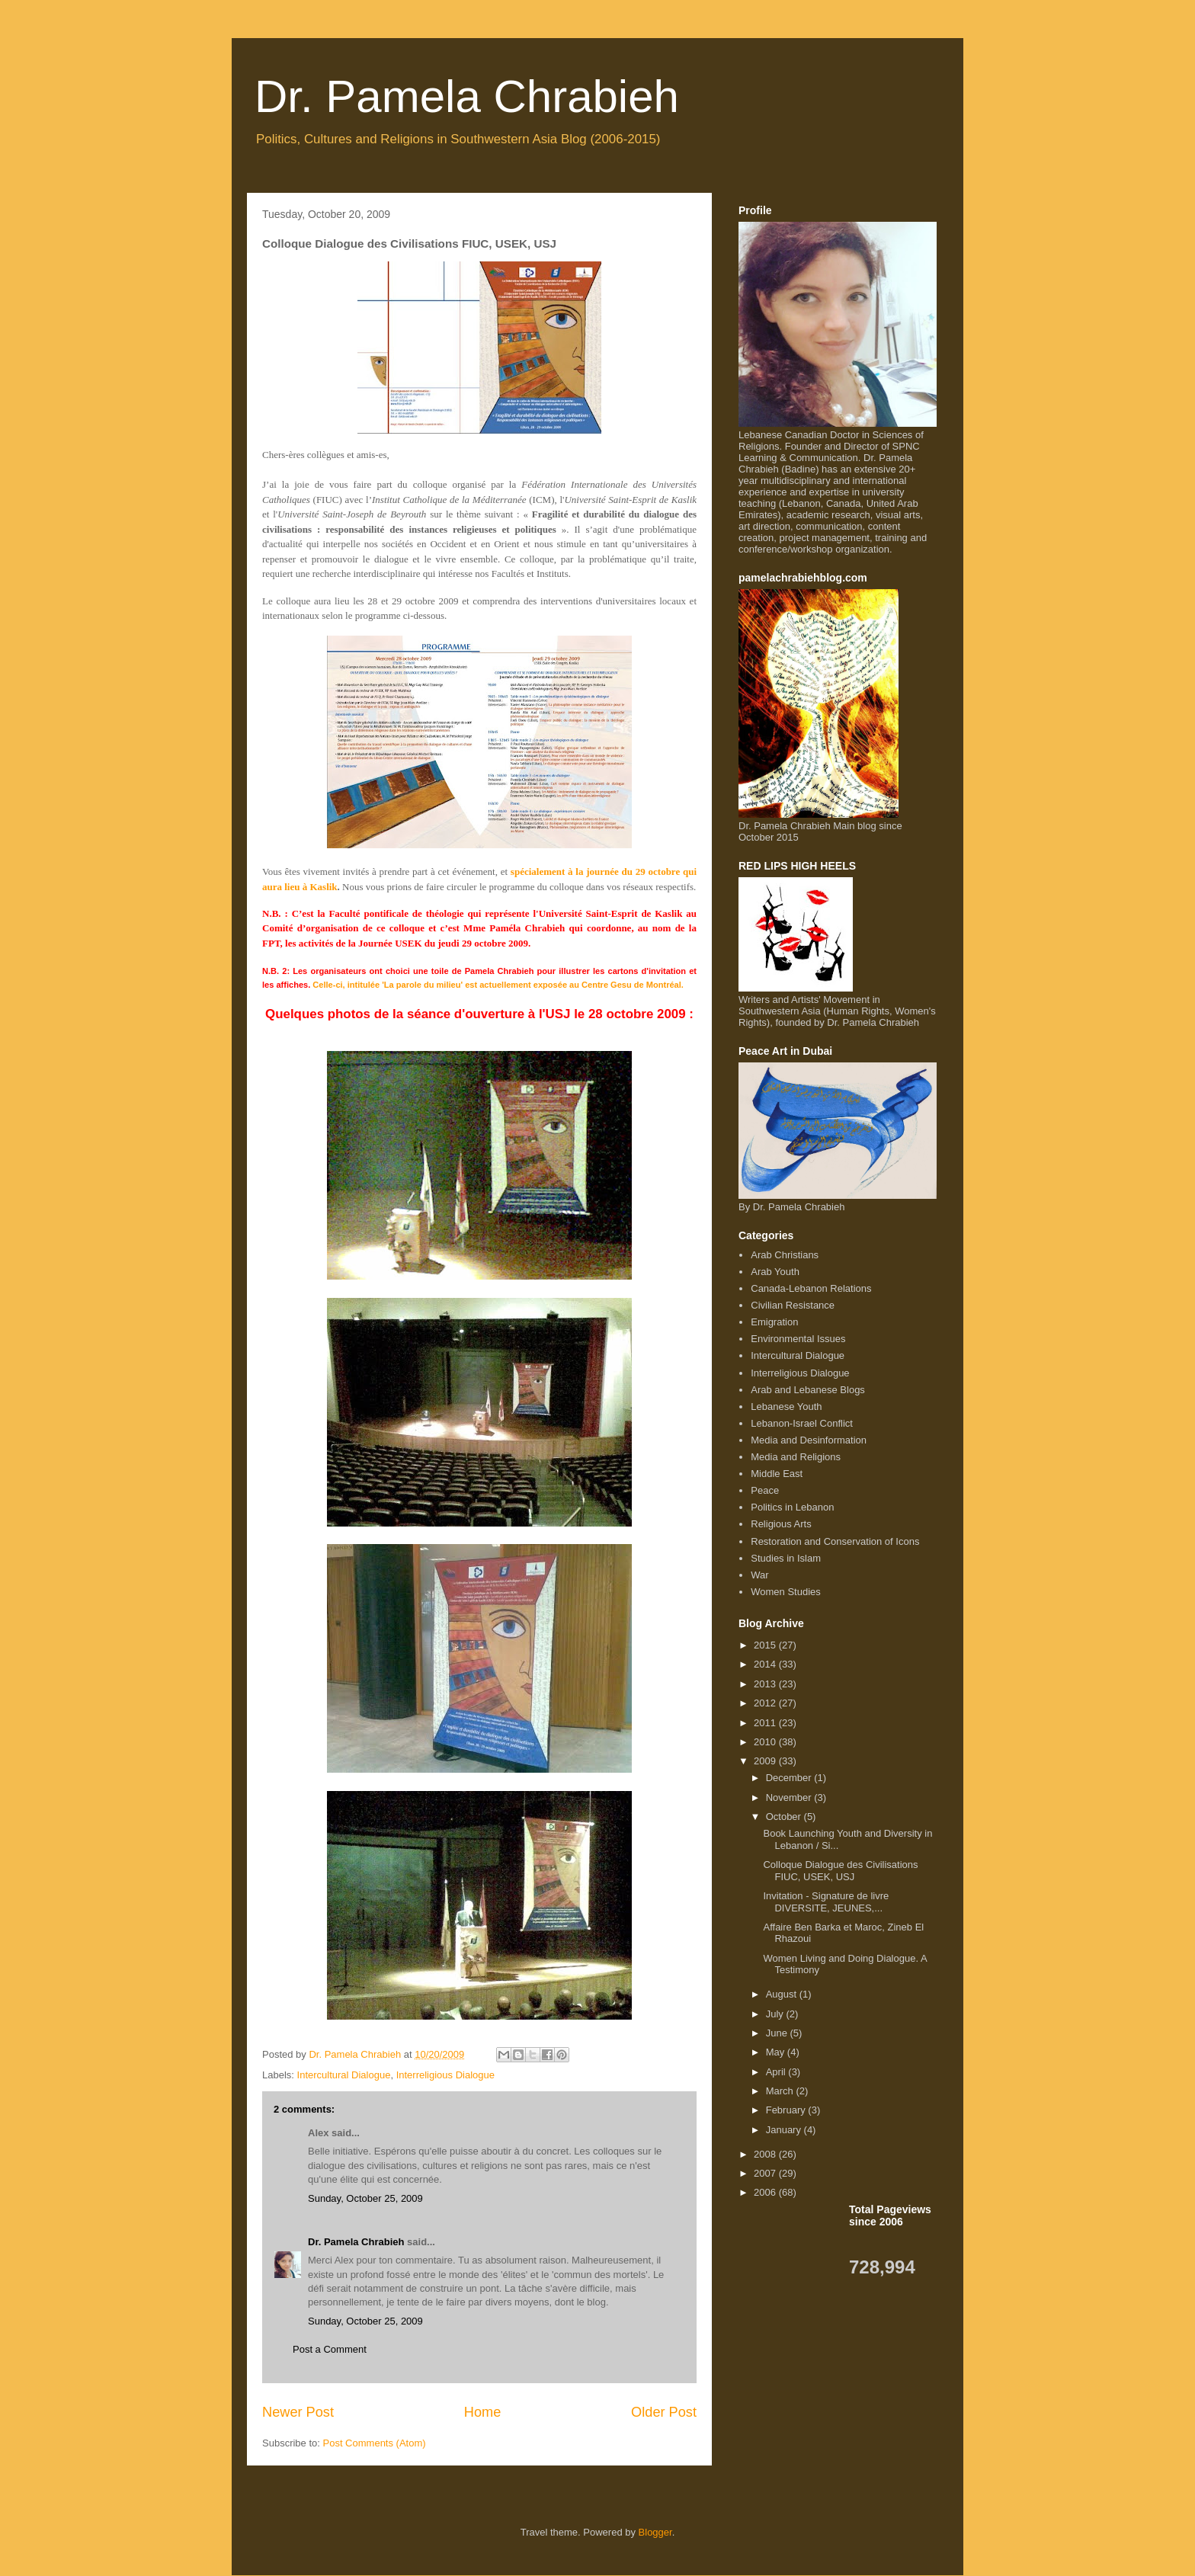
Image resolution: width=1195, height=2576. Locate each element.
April (777, 2072)
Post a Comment (330, 2349)
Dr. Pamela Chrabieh (467, 96)
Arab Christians (785, 1255)
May (776, 2052)
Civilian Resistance (793, 1305)
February (787, 2110)
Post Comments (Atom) (374, 2443)
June (778, 2033)
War (759, 1575)
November (790, 1797)
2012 (766, 1703)
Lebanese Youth (786, 1406)
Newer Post (298, 2412)
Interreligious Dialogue (445, 2075)
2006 (766, 2192)
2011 (766, 1723)
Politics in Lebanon (792, 1507)
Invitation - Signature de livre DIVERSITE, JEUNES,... (826, 1902)
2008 (766, 2154)
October (785, 1816)
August (782, 1994)
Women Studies (786, 1591)
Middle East (777, 1473)
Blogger (655, 2532)
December (790, 1777)
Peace (765, 1490)
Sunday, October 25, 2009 (365, 2198)
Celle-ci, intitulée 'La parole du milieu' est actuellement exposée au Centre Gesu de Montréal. (498, 984)
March (781, 2091)
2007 (766, 2173)
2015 (766, 1645)
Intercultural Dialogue (344, 2075)
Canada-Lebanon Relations (811, 1288)
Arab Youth (775, 1271)
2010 (766, 1742)
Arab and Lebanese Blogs (808, 1389)
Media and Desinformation (809, 1440)
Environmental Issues (798, 1338)
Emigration (774, 1322)
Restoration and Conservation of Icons (835, 1541)
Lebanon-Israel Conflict (802, 1423)
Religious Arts (781, 1524)
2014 (766, 1664)
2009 (766, 1761)
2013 (766, 1684)
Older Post (664, 2412)
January (785, 2129)
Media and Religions (796, 1457)
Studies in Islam (786, 1558)
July (776, 2014)
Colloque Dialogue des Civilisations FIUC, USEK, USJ (840, 1870)
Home (482, 2412)
